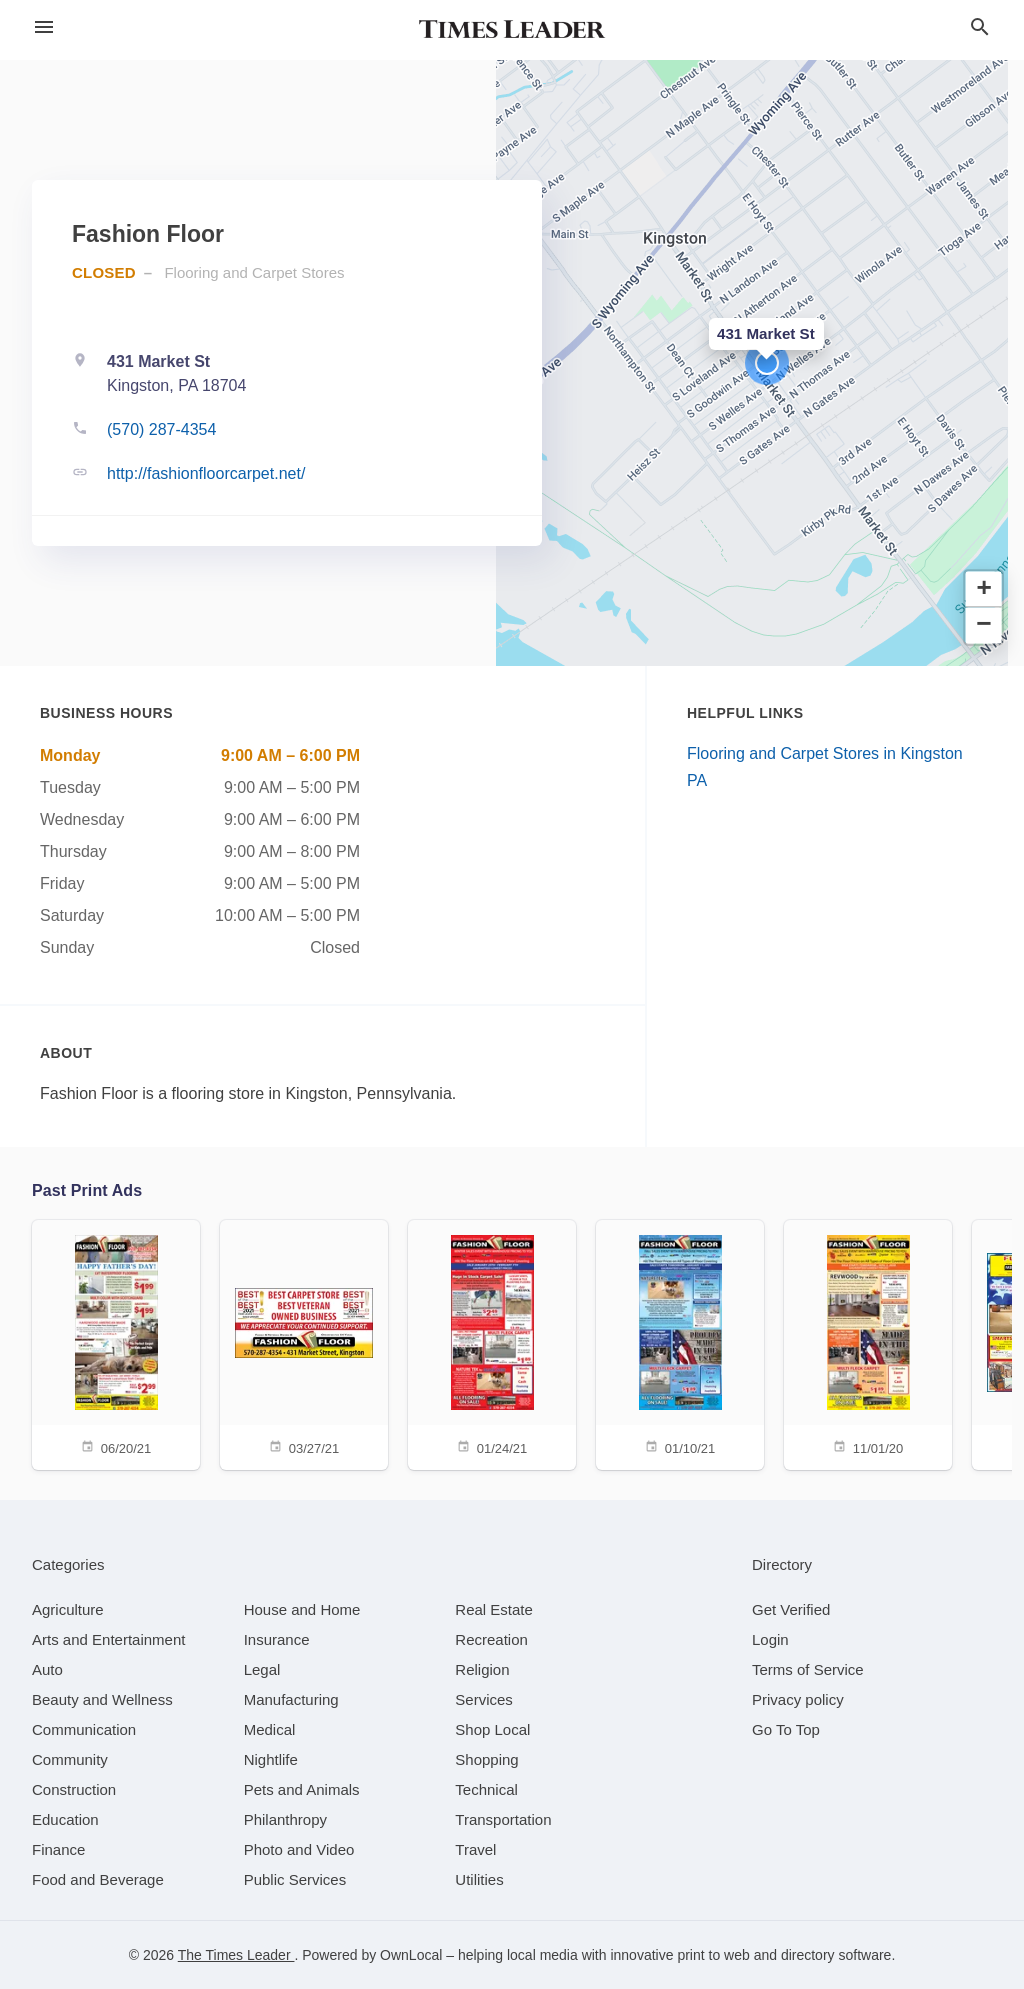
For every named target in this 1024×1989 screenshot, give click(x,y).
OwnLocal (411, 1955)
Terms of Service (808, 1669)
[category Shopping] (486, 1759)
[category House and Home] (302, 1609)
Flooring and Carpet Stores (254, 272)
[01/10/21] (680, 1343)
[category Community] (70, 1759)
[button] (767, 363)
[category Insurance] (277, 1639)
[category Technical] (486, 1789)
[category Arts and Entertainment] (108, 1639)
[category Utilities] (479, 1879)
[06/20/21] (116, 1343)
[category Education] (65, 1819)
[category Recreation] (491, 1639)
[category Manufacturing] (291, 1699)
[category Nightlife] (271, 1759)
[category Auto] (47, 1669)
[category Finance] (58, 1849)
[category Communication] (84, 1729)
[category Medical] (270, 1729)
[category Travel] (475, 1849)
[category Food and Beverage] (98, 1879)
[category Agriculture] (68, 1609)
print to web (713, 1955)
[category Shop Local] (492, 1729)
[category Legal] (262, 1669)
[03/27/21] (304, 1343)
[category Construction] (74, 1789)
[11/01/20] (868, 1343)
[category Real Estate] (494, 1609)
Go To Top (786, 1729)
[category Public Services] (295, 1879)
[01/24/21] (492, 1343)
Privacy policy (798, 1699)
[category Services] (484, 1699)
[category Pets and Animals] (302, 1789)
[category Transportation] (503, 1819)
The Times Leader (236, 1955)
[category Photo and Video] (299, 1849)
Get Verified (791, 1609)
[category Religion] (482, 1669)
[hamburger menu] (44, 27)
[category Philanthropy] (285, 1819)
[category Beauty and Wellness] (102, 1699)
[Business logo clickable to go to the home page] (512, 30)
